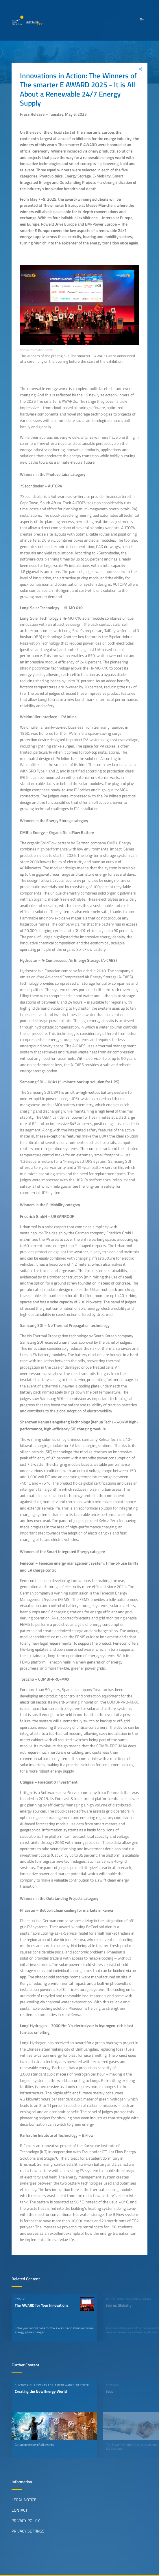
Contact (19, 2510)
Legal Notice (24, 2500)
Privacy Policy (26, 2520)
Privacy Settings (28, 2531)
